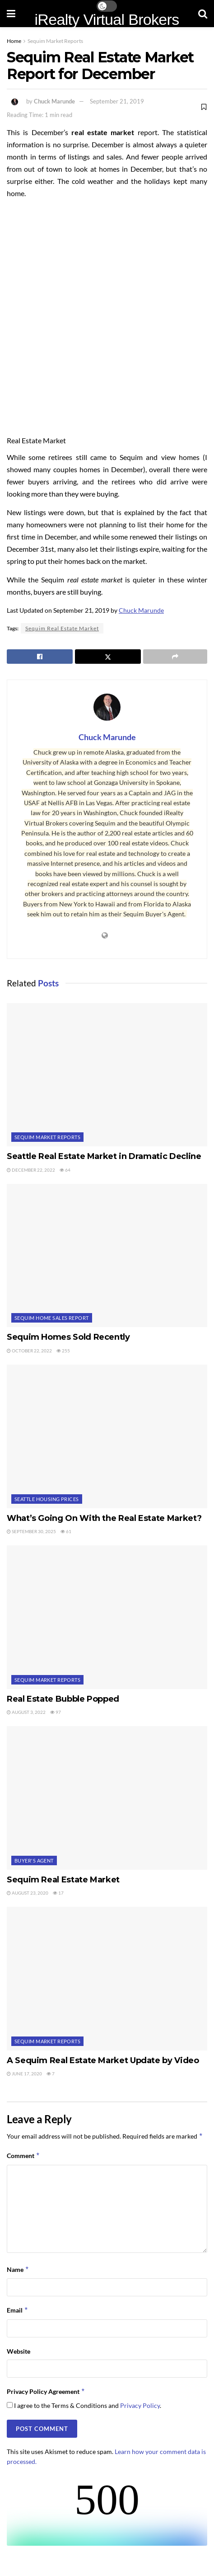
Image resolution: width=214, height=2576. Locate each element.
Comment (23, 2156)
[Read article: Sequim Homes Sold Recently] (107, 1255)
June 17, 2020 (24, 2073)
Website (18, 2351)
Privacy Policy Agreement (46, 2392)
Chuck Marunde (54, 101)
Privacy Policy (140, 2405)
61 (65, 1531)
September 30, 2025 (31, 1531)
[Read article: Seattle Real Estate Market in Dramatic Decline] (107, 1074)
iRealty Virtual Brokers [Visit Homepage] (106, 19)
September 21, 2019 (117, 101)
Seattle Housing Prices (46, 1499)
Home (14, 41)
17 (58, 1893)
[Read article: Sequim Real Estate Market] (107, 1797)
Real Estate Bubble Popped (63, 1699)
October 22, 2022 (29, 1350)
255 (63, 1350)
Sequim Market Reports (55, 41)
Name (18, 2270)
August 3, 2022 (26, 1712)
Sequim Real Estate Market (62, 628)
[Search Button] (202, 13)
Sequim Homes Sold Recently (68, 1337)
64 (65, 1170)
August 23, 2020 (27, 1893)
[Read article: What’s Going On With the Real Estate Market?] (107, 1436)
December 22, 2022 (31, 1170)
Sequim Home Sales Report (51, 1318)
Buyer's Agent (34, 1860)
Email (17, 2310)
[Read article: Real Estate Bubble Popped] (107, 1617)
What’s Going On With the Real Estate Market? (104, 1518)
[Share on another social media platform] (175, 656)
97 (55, 1712)
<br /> (107, 2512)
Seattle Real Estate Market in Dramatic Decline (104, 1156)
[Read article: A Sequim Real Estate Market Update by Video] (107, 1978)
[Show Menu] (11, 13)
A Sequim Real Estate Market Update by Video (103, 2060)
